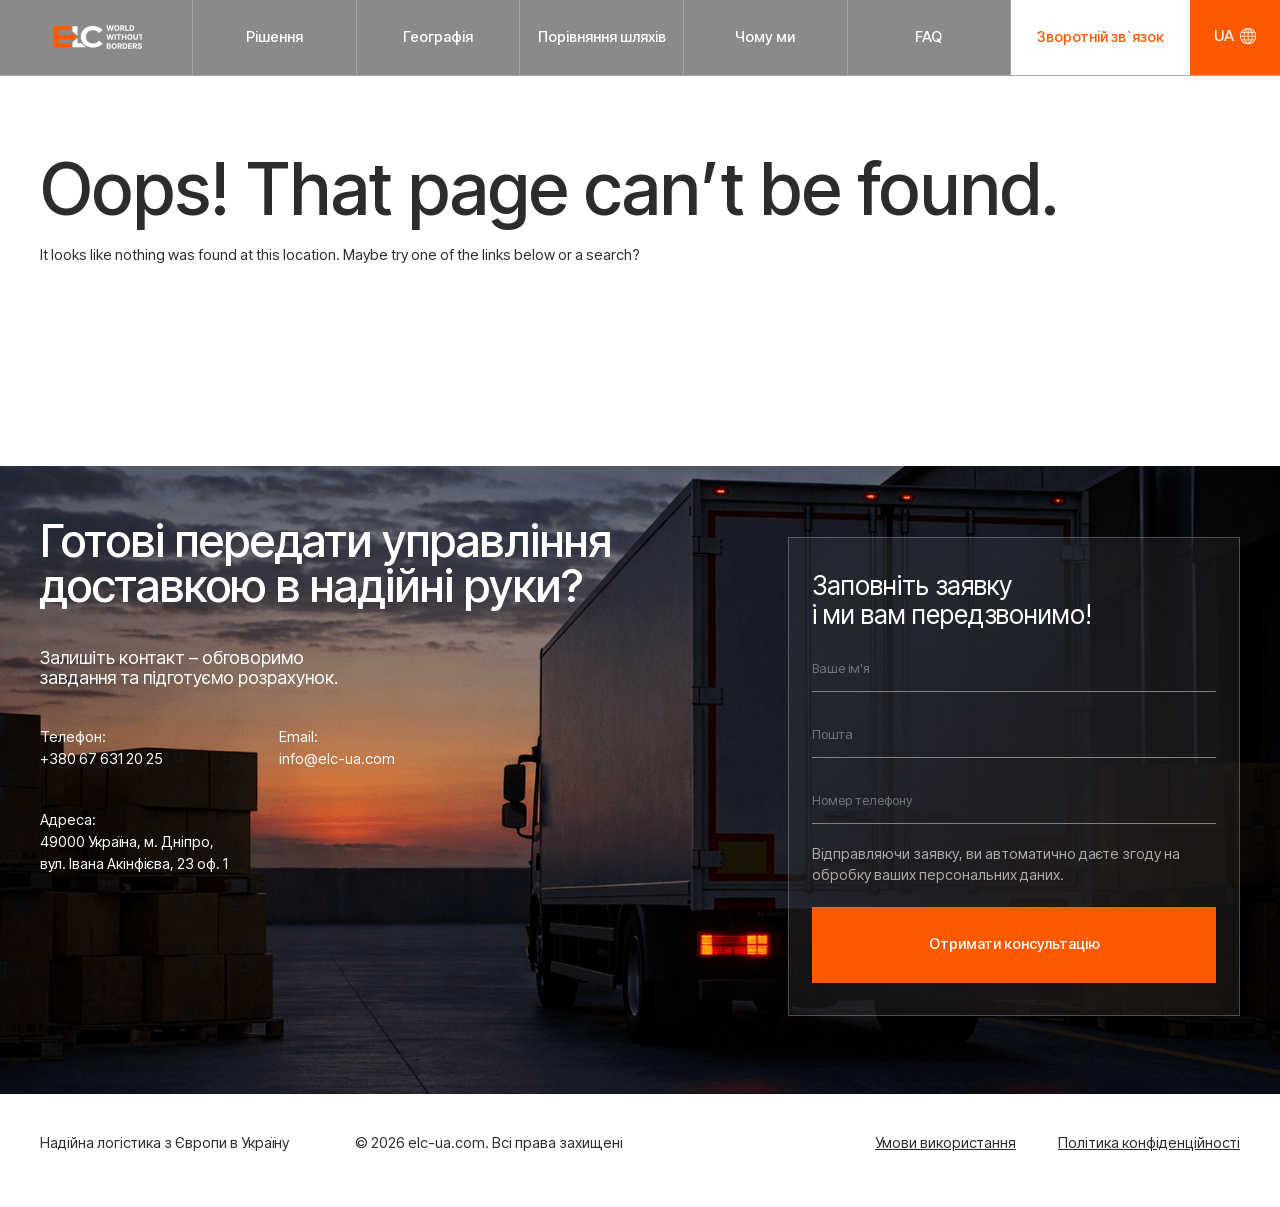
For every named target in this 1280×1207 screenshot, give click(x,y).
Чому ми (765, 37)
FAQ (928, 37)
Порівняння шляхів (602, 37)
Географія (438, 37)
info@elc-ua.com (337, 759)
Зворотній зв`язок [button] (1100, 37)
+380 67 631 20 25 (101, 759)
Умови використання (945, 1143)
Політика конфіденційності (1149, 1143)
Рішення (274, 37)
